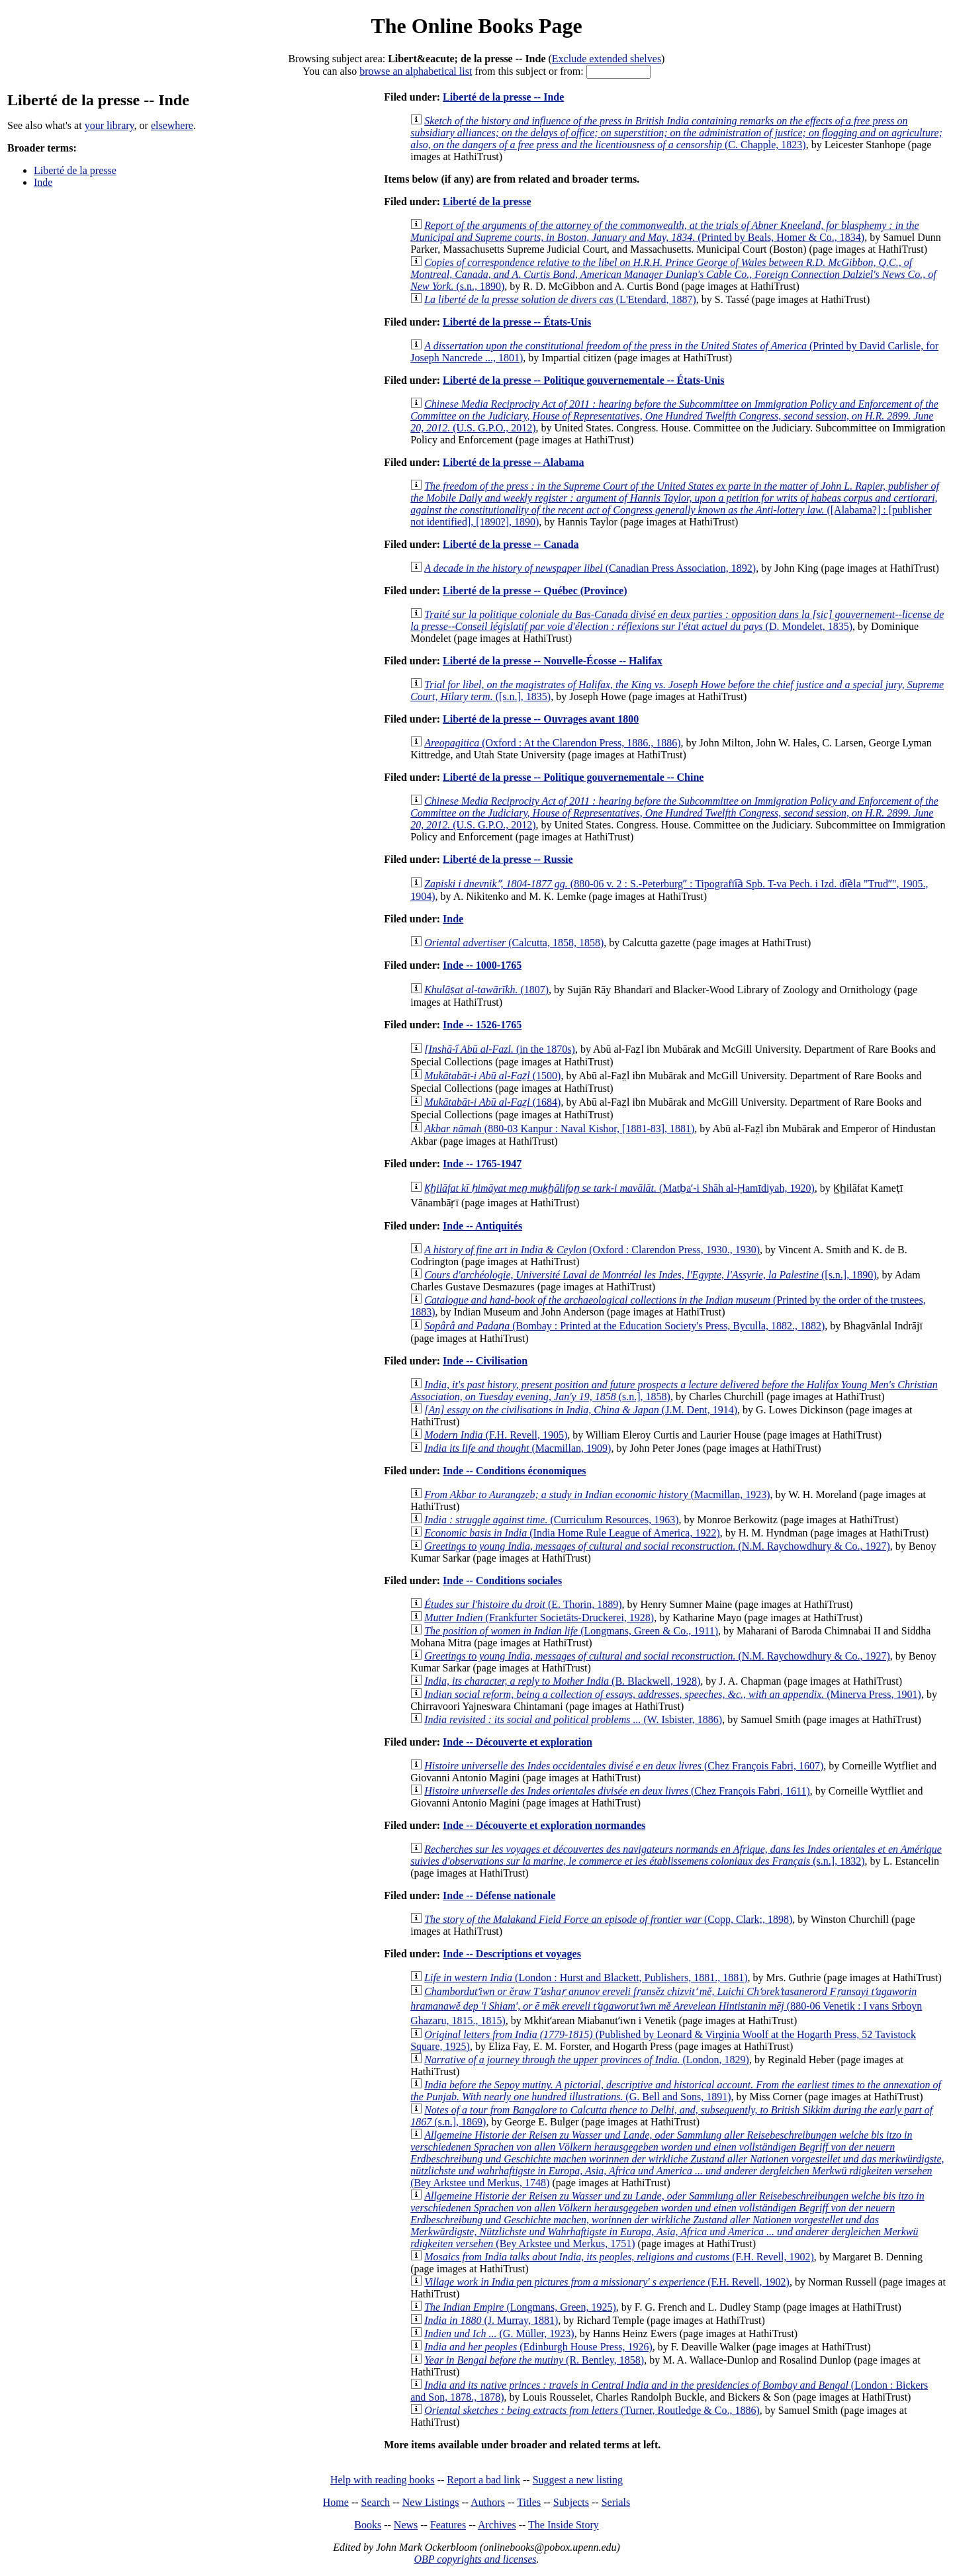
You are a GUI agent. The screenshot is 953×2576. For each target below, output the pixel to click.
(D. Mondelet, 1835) (677, 620)
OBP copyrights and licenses (475, 2559)
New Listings (430, 2502)
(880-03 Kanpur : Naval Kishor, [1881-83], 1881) (559, 1128)
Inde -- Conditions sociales (502, 1580)
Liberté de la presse (75, 170)
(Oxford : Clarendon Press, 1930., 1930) (592, 1249)
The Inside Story (563, 2524)
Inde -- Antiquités (482, 1225)
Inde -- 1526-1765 (482, 1024)
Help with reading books (382, 2479)
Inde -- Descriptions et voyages (512, 1953)
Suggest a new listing (578, 2479)
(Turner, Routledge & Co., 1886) (592, 2410)
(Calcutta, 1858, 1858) (514, 942)
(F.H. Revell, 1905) (495, 1435)
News (406, 2524)
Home (336, 2502)
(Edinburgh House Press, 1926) (538, 2346)
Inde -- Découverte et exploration (517, 1742)
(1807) (486, 989)
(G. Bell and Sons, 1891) (675, 2090)
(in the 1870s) (499, 1049)
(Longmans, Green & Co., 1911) (571, 1630)
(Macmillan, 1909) (517, 1448)
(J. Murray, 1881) (491, 2320)
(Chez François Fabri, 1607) (623, 1765)
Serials (616, 2502)
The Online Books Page (476, 26)
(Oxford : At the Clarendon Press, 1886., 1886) (552, 742)
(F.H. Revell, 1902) (619, 2256)
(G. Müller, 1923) (499, 2333)
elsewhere (172, 125)
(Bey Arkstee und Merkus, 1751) (667, 2219)
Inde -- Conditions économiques (514, 1470)
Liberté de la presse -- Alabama (513, 462)
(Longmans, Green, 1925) (520, 2307)
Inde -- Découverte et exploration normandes (544, 1825)
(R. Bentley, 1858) (534, 2360)
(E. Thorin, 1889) (522, 1604)
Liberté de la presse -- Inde (503, 97)
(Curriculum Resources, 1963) (551, 1519)
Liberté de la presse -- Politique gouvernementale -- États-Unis (583, 380)
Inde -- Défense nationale (499, 1895)
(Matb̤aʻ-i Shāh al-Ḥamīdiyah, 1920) (619, 1188)
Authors (488, 2502)
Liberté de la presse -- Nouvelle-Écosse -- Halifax (552, 660)
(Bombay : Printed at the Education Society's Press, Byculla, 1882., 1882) (624, 1325)
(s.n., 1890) (673, 274)
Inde (43, 182)
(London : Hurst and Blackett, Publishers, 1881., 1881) (585, 1977)
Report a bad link (483, 2479)
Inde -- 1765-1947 (482, 1163)
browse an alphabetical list (415, 71)
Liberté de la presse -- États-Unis (517, 322)
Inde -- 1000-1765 (482, 965)
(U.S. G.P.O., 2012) (674, 415)
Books (367, 2524)
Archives (497, 2524)
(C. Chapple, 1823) (676, 132)
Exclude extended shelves (606, 58)
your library (109, 125)
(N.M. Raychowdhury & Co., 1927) (657, 1546)
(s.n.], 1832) (676, 1855)
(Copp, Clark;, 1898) (608, 1919)
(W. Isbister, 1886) (573, 1719)
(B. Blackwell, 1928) (562, 1681)
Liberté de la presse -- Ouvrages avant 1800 (541, 719)
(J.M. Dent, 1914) (580, 1409)
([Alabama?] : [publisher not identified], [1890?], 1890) (674, 503)
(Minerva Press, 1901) (672, 1694)
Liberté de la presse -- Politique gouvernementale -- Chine (573, 777)
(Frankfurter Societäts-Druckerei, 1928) (539, 1617)
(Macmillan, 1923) (597, 1494)
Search (375, 2502)
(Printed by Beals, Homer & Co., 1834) (664, 231)
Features (448, 2524)
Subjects (571, 2502)
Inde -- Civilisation (485, 1360)
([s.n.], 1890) (650, 1274)
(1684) (492, 1102)
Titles (529, 2502)
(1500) (492, 1075)
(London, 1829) (586, 2059)
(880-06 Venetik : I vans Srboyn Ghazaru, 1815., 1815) (666, 2006)
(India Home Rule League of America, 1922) (572, 1532)
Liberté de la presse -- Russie (508, 859)
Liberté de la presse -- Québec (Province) (535, 590)
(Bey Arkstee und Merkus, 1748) (677, 2158)
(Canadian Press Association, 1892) (590, 568)
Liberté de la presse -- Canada (510, 544)
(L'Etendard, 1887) (560, 299)
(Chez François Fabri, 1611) (617, 1791)
